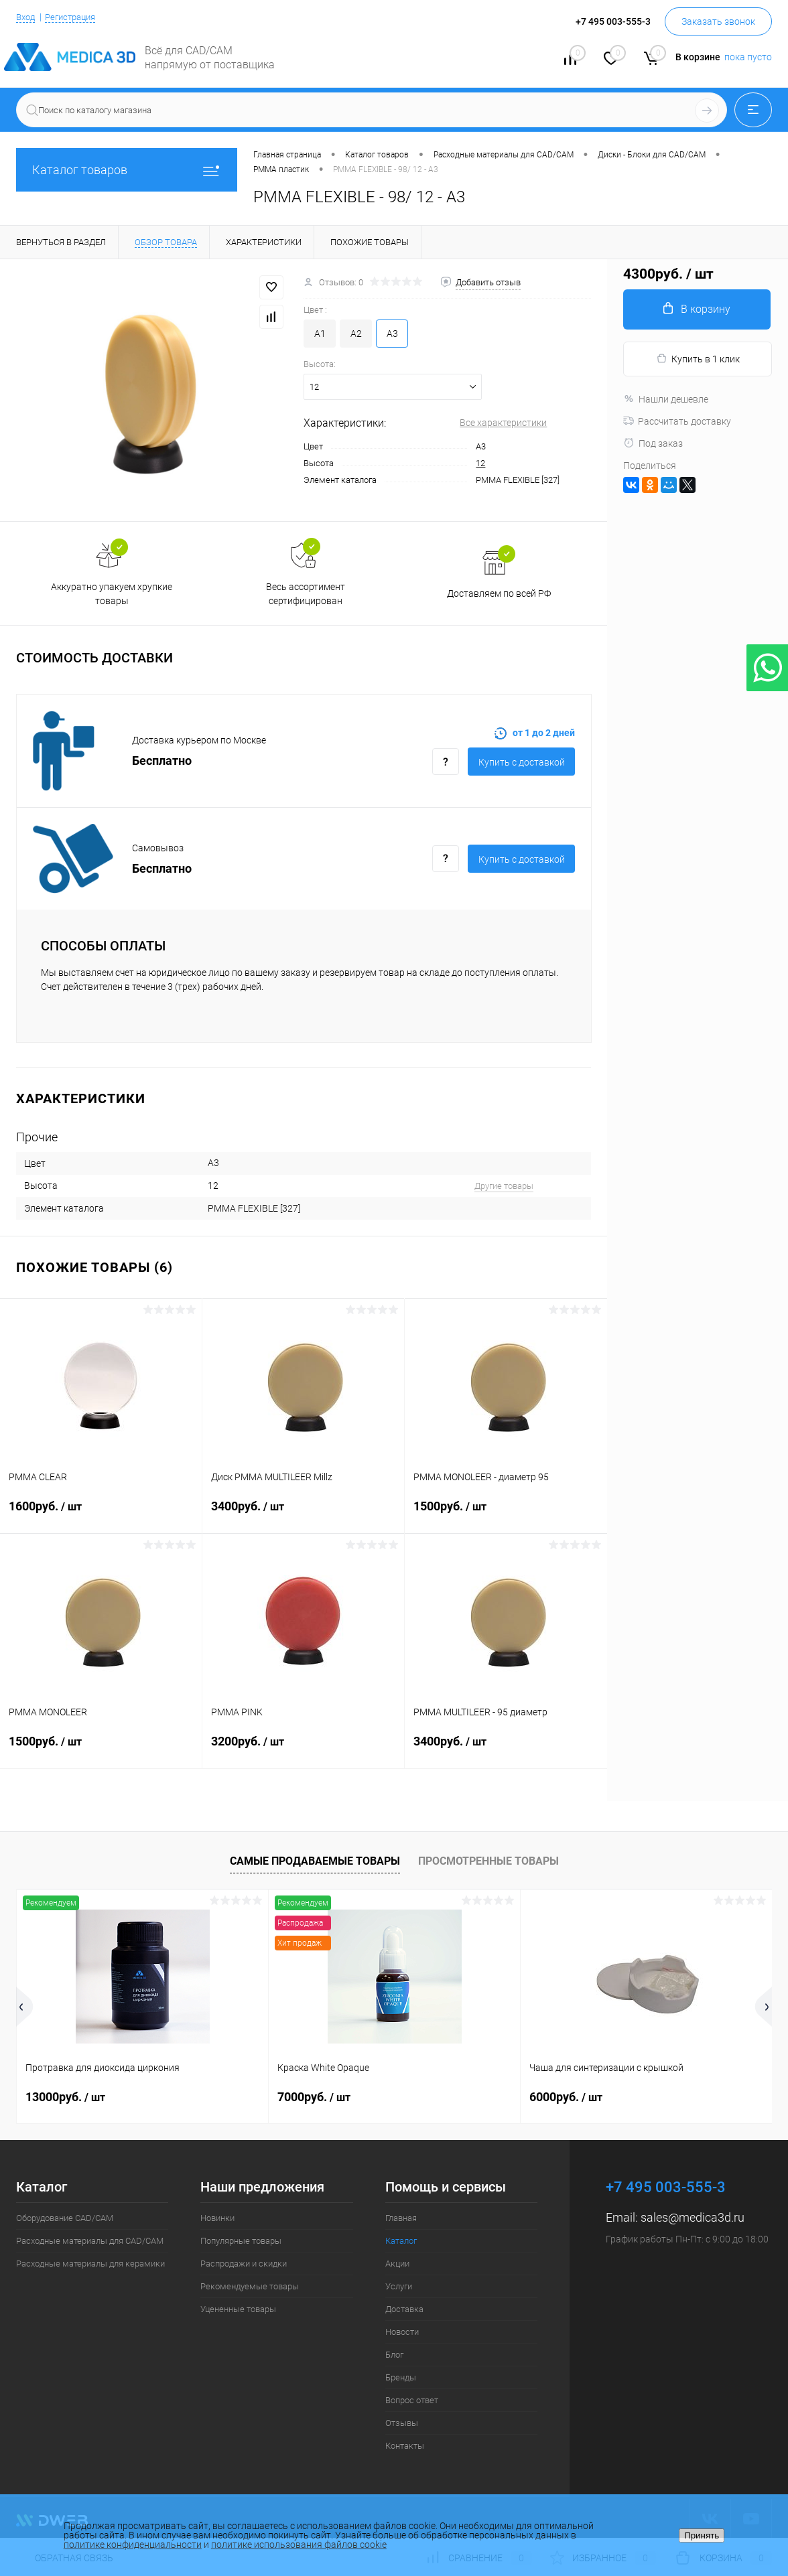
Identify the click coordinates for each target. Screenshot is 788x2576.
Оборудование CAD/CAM (64, 2218)
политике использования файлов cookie (299, 2544)
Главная (401, 2218)
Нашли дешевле (665, 399)
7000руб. (313, 2097)
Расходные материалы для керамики (90, 2264)
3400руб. (303, 1514)
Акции (397, 2264)
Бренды (400, 2377)
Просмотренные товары (488, 1861)
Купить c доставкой (521, 762)
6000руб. (565, 2097)
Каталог (401, 2241)
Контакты (404, 2446)
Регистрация (76, 16)
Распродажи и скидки (243, 2264)
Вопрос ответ (411, 2400)
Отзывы (401, 2423)
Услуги (398, 2286)
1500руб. (505, 1514)
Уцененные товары (238, 2309)
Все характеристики (503, 422)
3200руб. (303, 1749)
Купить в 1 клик (698, 358)
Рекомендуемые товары (249, 2286)
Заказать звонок (718, 21)
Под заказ (653, 443)
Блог (394, 2355)
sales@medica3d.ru (692, 2217)
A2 (356, 333)
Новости (402, 2332)
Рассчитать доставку (677, 421)
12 (480, 463)
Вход (27, 16)
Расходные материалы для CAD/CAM (89, 2241)
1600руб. (101, 1514)
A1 (320, 333)
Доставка (404, 2309)
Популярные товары (240, 2241)
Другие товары (503, 1186)
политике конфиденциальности (133, 2544)
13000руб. (65, 2097)
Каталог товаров (126, 170)
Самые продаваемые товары (315, 1861)
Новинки (217, 2218)
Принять (701, 2535)
